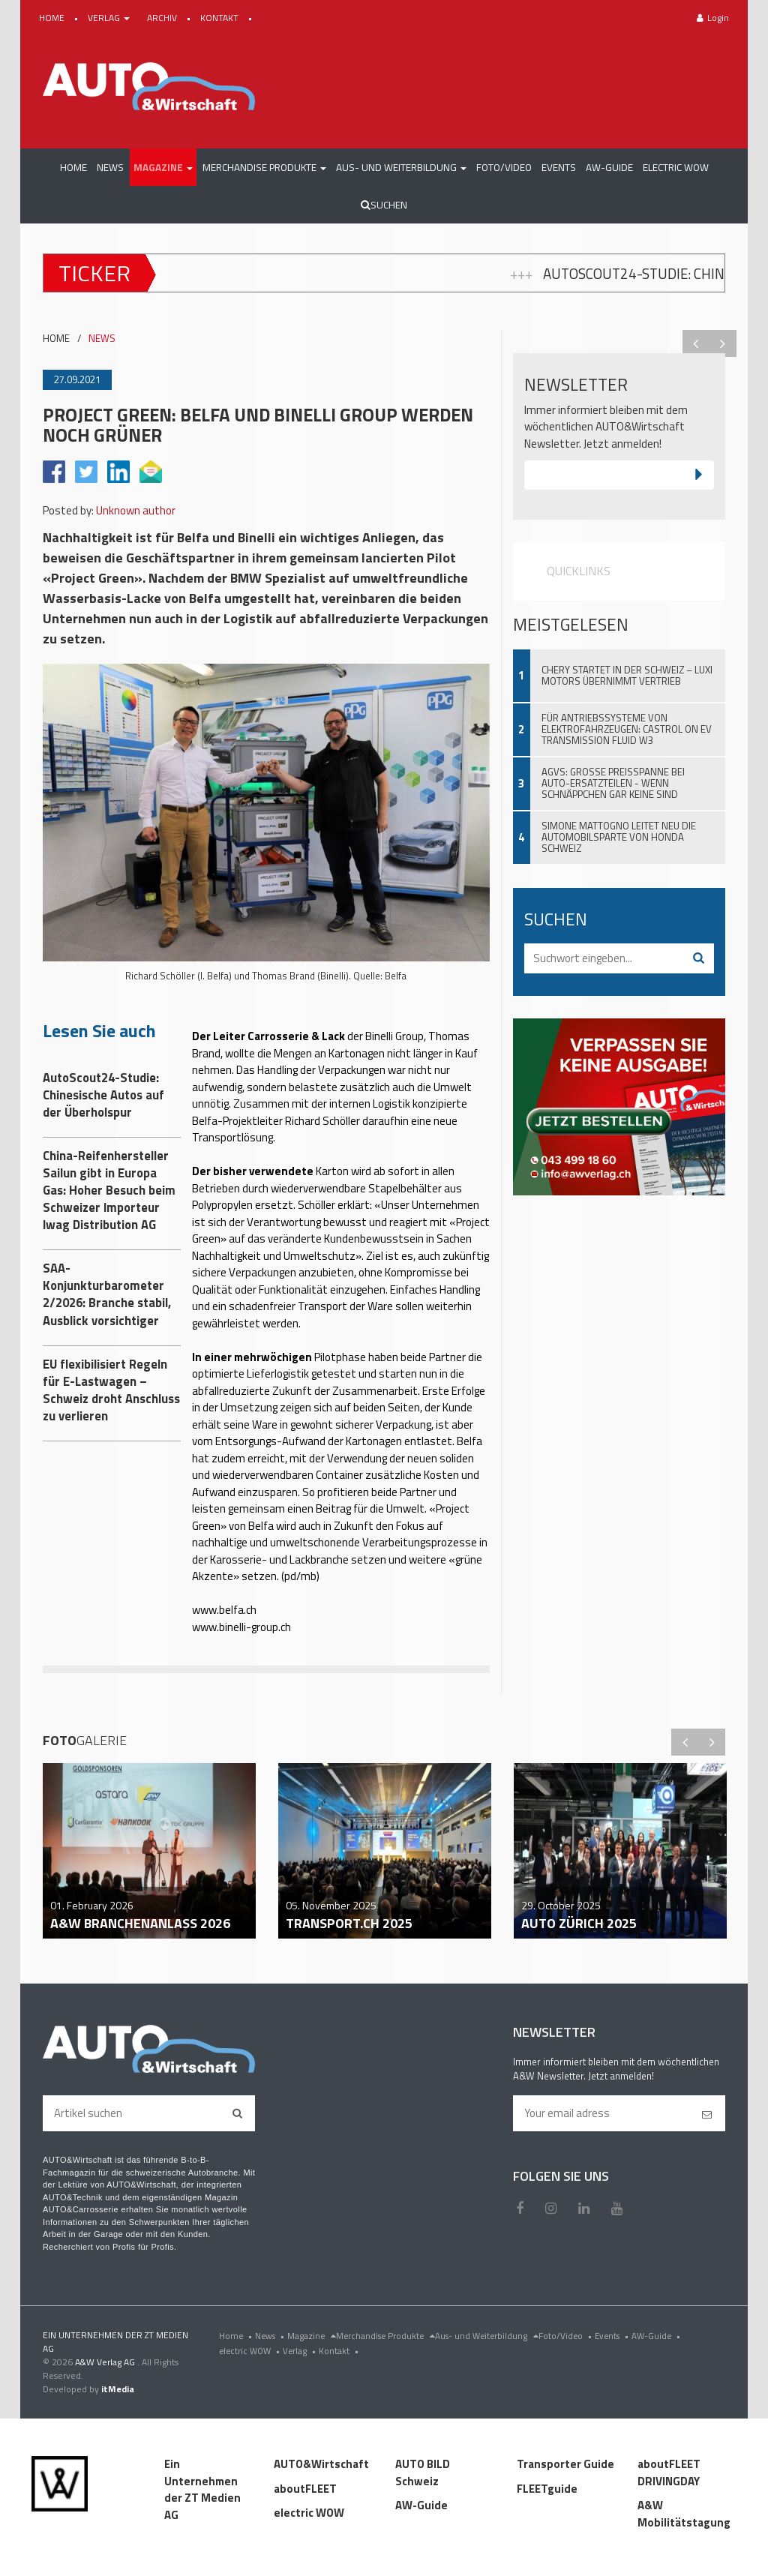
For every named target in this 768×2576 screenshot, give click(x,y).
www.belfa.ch (224, 1609)
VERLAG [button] (110, 17)
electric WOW (251, 2350)
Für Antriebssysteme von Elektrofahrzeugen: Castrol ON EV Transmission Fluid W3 (627, 729)
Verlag (301, 2350)
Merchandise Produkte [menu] (385, 2335)
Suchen (384, 204)
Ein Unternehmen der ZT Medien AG (202, 2489)
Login (713, 17)
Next (723, 343)
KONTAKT (220, 17)
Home (237, 2335)
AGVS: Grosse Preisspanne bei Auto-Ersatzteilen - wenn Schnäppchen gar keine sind (613, 783)
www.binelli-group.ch (241, 1627)
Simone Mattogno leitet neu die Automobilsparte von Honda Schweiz (619, 837)
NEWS (102, 338)
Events (613, 2335)
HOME (53, 17)
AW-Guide (657, 2335)
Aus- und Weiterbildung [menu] (486, 2335)
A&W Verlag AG (106, 2362)
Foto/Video (566, 2335)
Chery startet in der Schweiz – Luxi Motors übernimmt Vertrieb (627, 675)
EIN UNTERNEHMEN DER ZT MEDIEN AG (115, 2342)
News (271, 2335)
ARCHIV (163, 17)
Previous (696, 343)
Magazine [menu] (311, 2335)
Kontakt (340, 2350)
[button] (163, 167)
